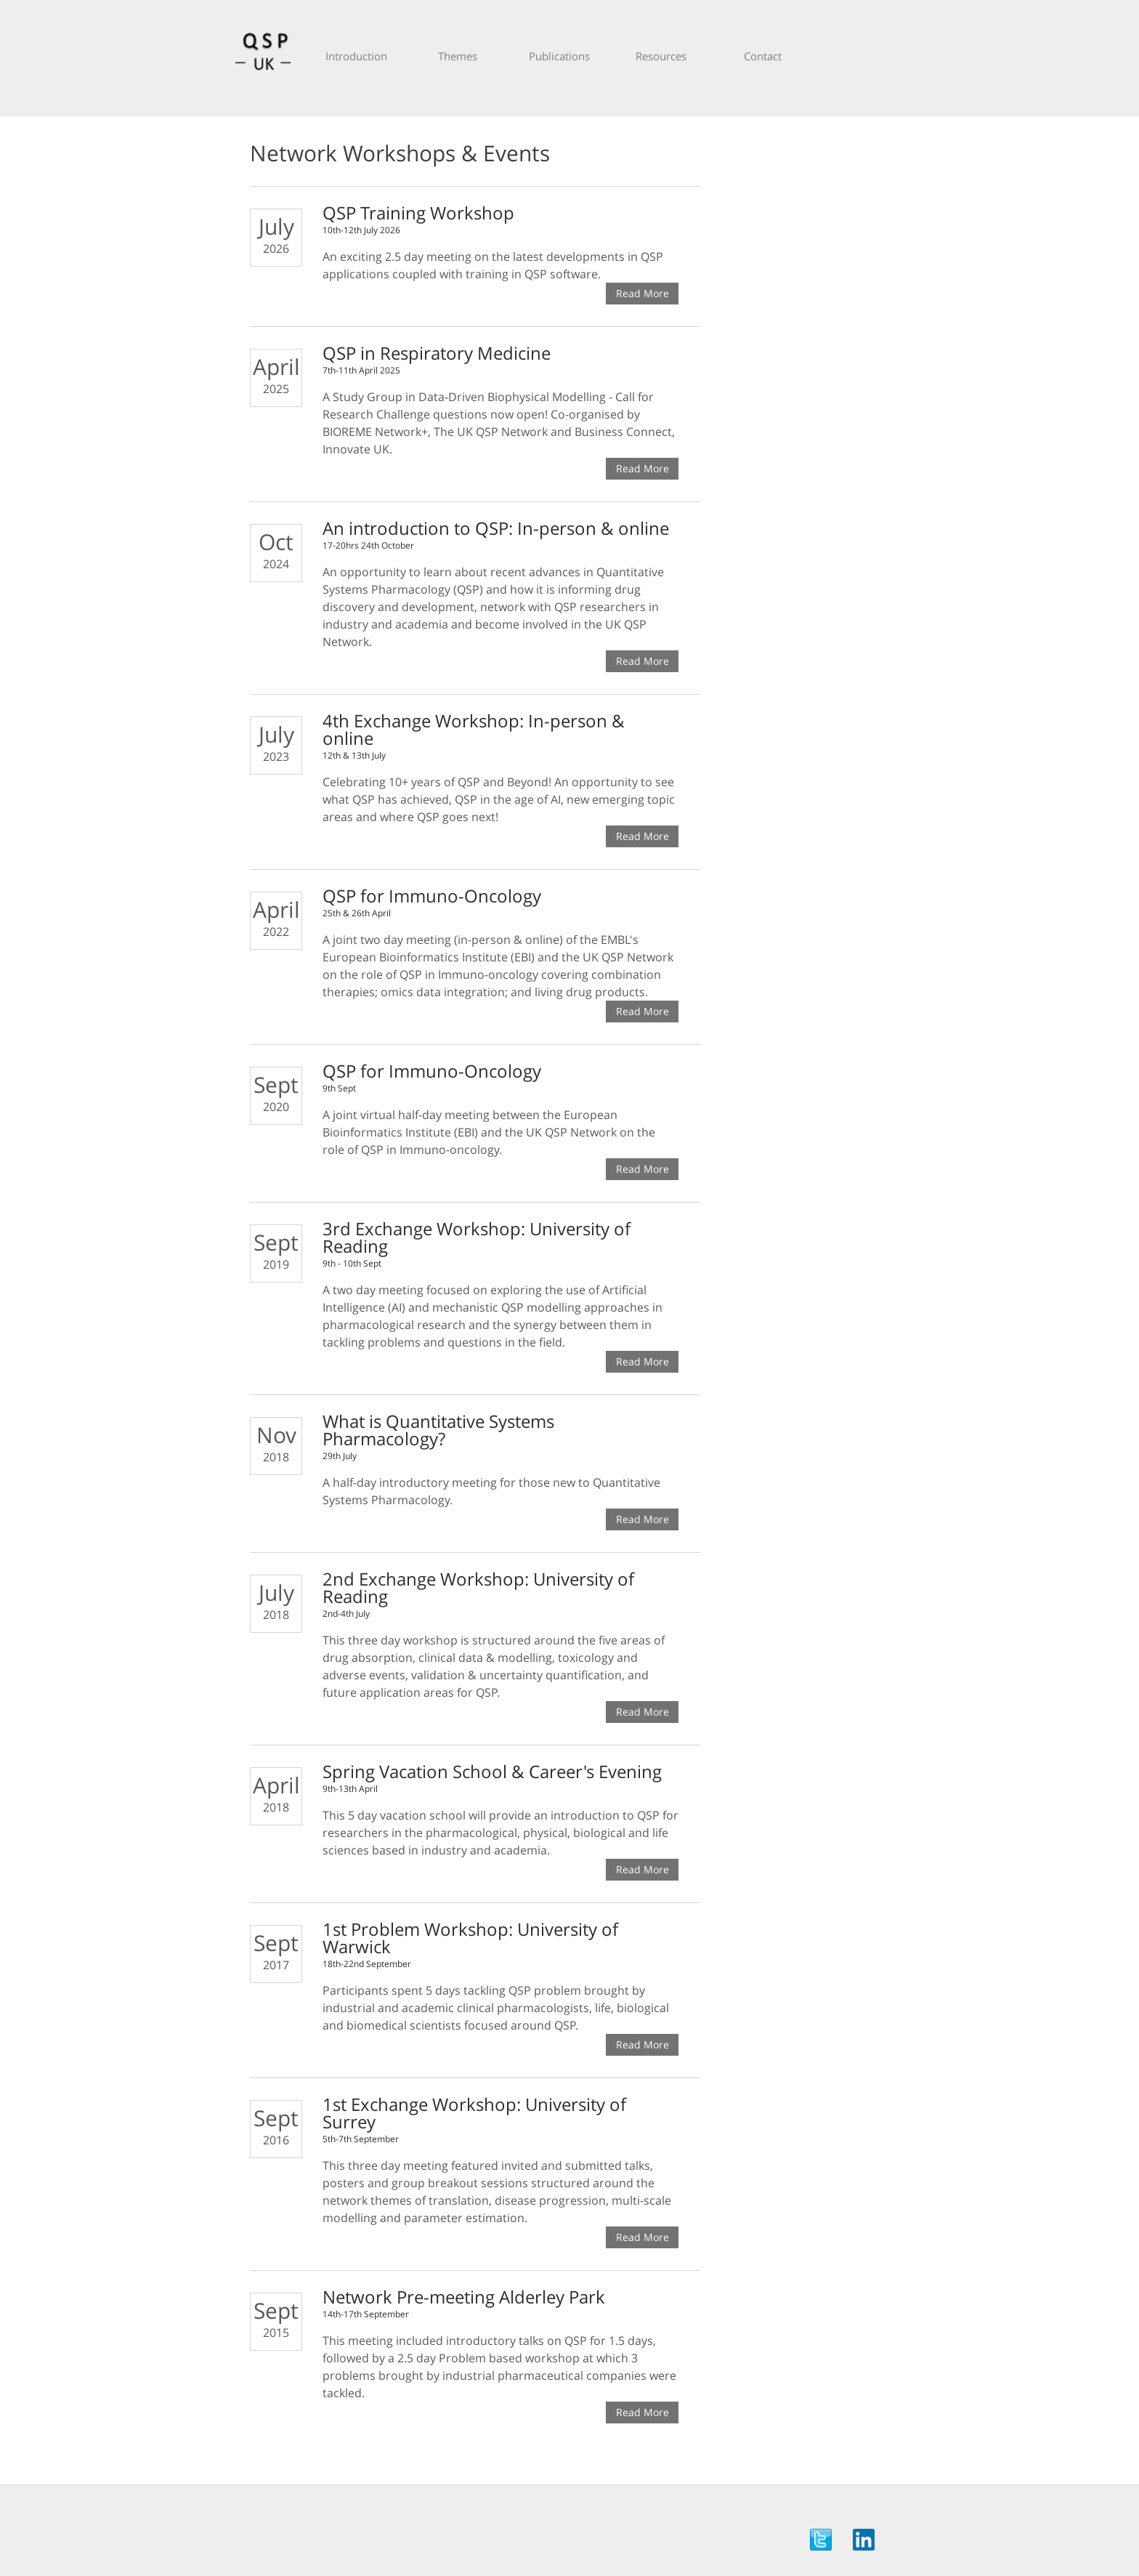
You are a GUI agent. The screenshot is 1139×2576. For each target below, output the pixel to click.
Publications (559, 56)
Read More (642, 293)
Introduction (356, 56)
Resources (661, 56)
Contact (763, 56)
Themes (457, 56)
